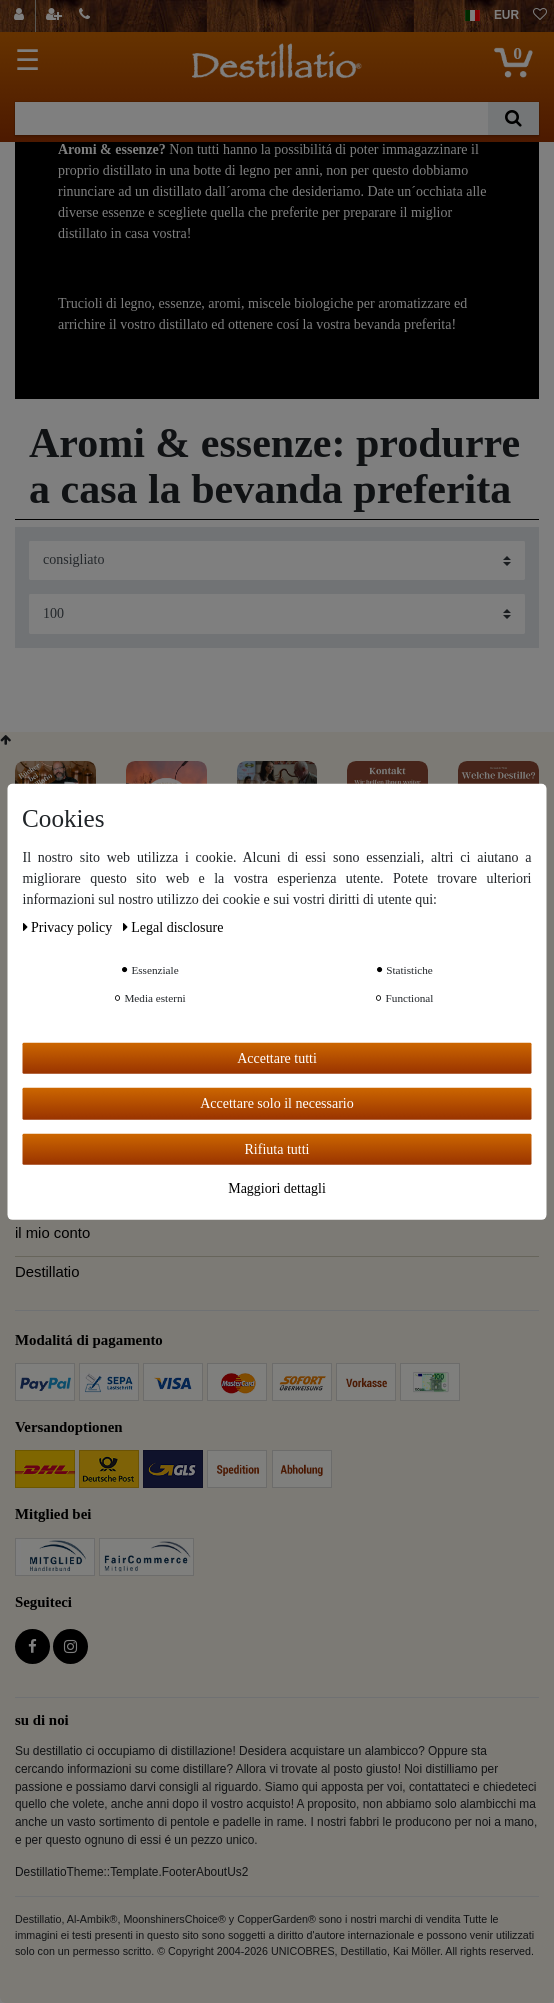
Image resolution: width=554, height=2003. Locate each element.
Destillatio (47, 1272)
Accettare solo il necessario (277, 1103)
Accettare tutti (277, 1057)
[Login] (21, 16)
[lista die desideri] (540, 16)
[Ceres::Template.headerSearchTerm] (251, 118)
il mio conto (52, 1233)
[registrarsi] (56, 16)
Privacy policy (69, 926)
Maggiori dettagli (277, 1188)
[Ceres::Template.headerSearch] (513, 118)
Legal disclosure (173, 926)
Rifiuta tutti (277, 1148)
